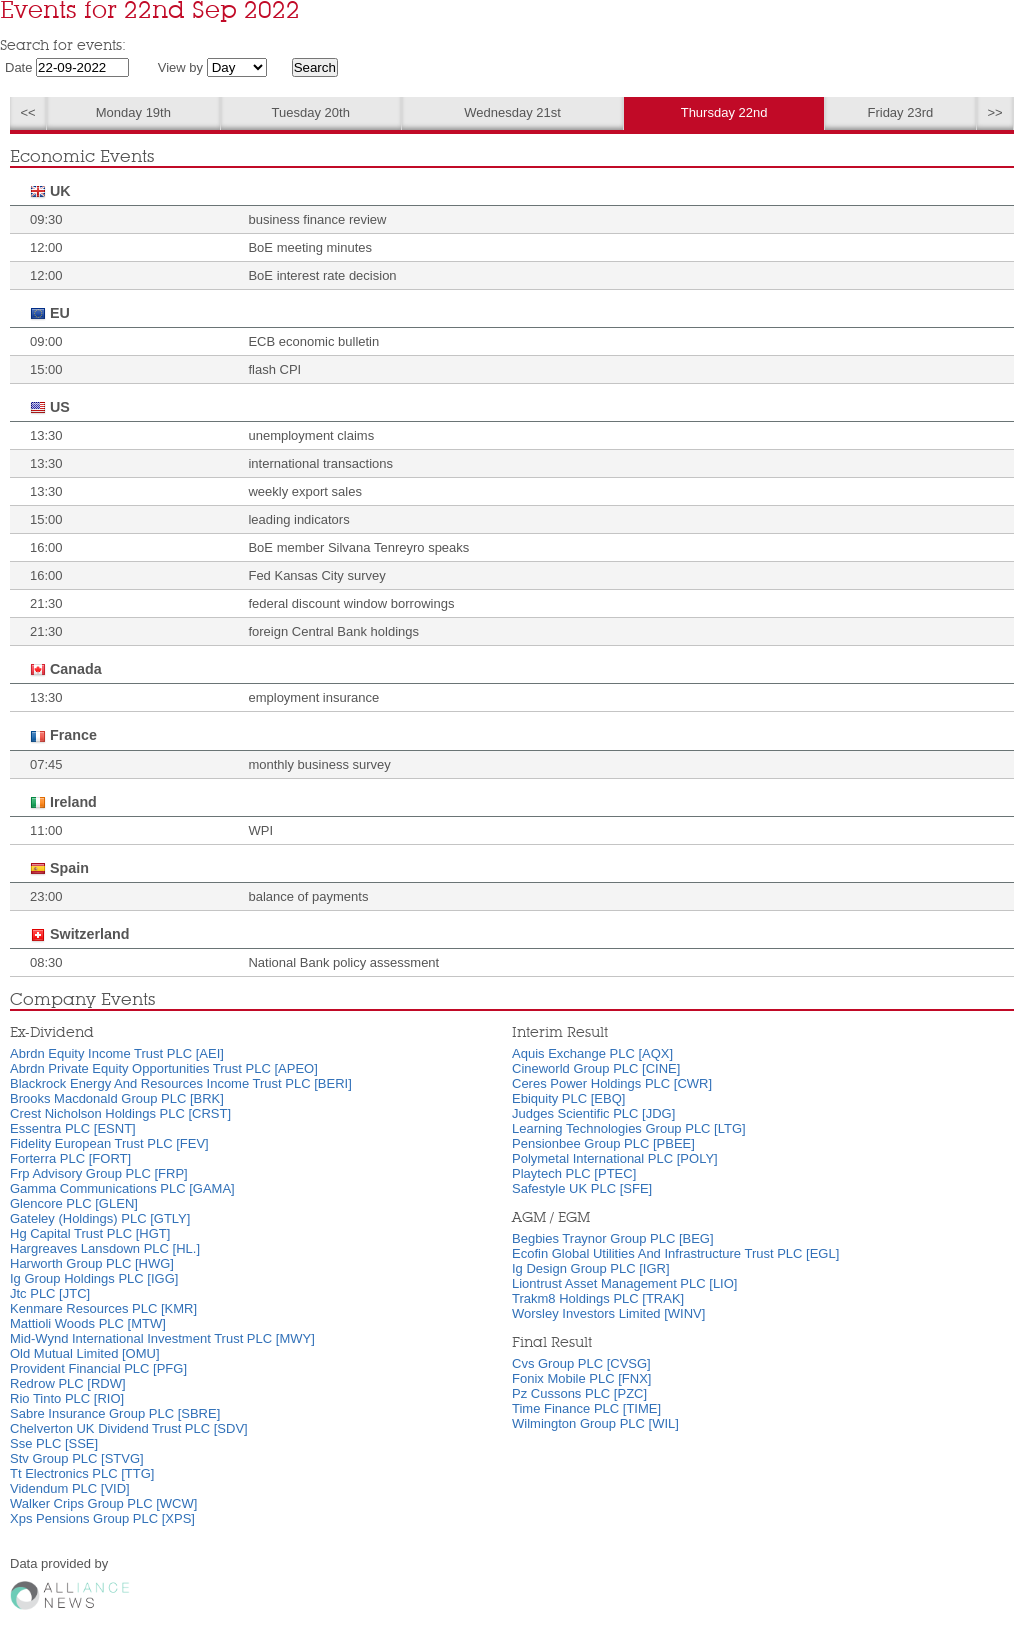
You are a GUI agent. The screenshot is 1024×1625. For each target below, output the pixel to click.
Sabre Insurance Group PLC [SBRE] (115, 1413)
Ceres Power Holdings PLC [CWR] (612, 1083)
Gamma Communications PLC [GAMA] (122, 1188)
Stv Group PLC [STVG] (77, 1458)
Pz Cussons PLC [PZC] (579, 1393)
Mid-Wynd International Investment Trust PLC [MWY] (162, 1338)
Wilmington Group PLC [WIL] (595, 1423)
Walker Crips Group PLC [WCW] (103, 1503)
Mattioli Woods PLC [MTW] (88, 1323)
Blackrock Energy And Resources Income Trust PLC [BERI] (181, 1083)
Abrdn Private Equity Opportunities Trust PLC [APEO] (164, 1068)
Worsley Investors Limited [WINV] (608, 1313)
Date (18, 67)
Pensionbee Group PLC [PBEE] (603, 1143)
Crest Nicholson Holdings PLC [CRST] (120, 1113)
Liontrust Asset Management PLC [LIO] (624, 1283)
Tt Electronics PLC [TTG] (82, 1473)
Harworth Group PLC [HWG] (92, 1263)
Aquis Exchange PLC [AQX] (592, 1053)
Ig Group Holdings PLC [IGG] (94, 1278)
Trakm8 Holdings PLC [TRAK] (598, 1298)
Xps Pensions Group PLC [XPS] (102, 1518)
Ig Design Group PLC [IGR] (591, 1268)
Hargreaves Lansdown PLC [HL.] (105, 1248)
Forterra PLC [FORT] (70, 1158)
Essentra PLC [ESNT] (73, 1128)
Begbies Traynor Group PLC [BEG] (613, 1238)
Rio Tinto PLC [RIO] (67, 1398)
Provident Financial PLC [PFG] (98, 1368)
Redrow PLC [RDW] (68, 1383)
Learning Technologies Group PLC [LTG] (629, 1128)
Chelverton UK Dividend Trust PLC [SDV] (129, 1428)
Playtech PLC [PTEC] (574, 1173)
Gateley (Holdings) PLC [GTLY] (100, 1218)
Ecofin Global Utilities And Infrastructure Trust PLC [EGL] (675, 1253)
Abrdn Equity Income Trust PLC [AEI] (117, 1053)
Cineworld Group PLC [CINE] (596, 1068)
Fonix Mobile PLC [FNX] (581, 1378)
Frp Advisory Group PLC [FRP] (99, 1173)
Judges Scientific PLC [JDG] (593, 1113)
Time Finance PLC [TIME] (586, 1408)
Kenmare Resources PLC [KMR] (103, 1308)
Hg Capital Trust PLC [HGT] (90, 1233)
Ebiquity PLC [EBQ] (568, 1098)
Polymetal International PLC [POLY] (615, 1158)
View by (180, 67)
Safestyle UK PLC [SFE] (582, 1188)
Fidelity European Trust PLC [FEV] (109, 1143)
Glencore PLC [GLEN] (74, 1203)
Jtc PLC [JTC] (50, 1293)
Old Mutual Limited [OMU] (85, 1353)
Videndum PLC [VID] (70, 1488)
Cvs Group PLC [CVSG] (581, 1363)
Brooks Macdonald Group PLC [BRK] (117, 1098)
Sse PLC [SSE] (54, 1443)
